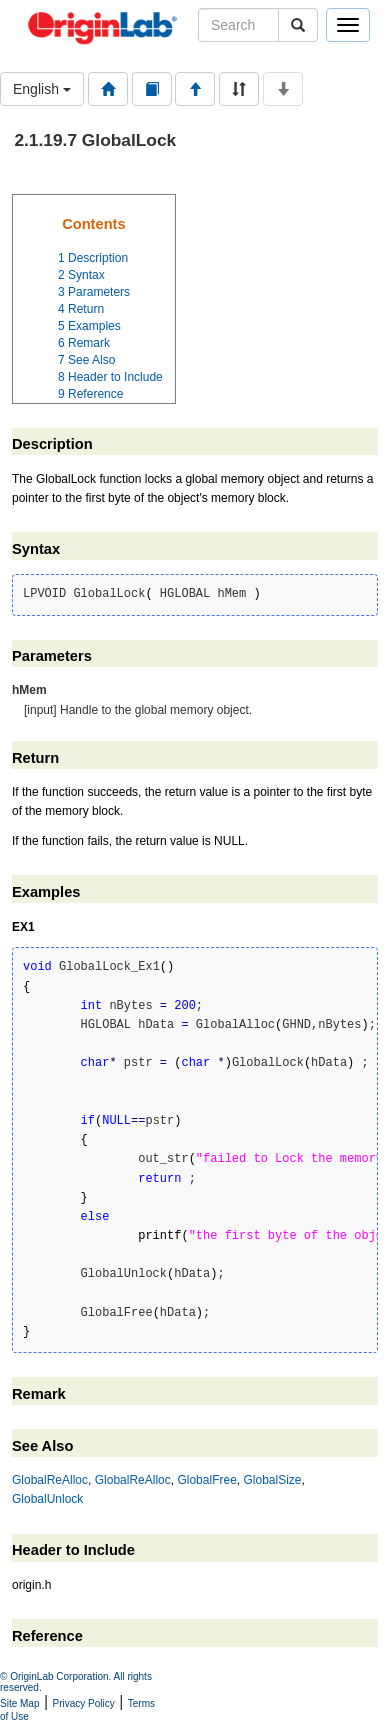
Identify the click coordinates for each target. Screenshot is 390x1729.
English (42, 89)
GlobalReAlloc (50, 1480)
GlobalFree (206, 1480)
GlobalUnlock (47, 1499)
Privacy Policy (84, 1703)
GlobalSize (272, 1480)
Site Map (19, 1703)
